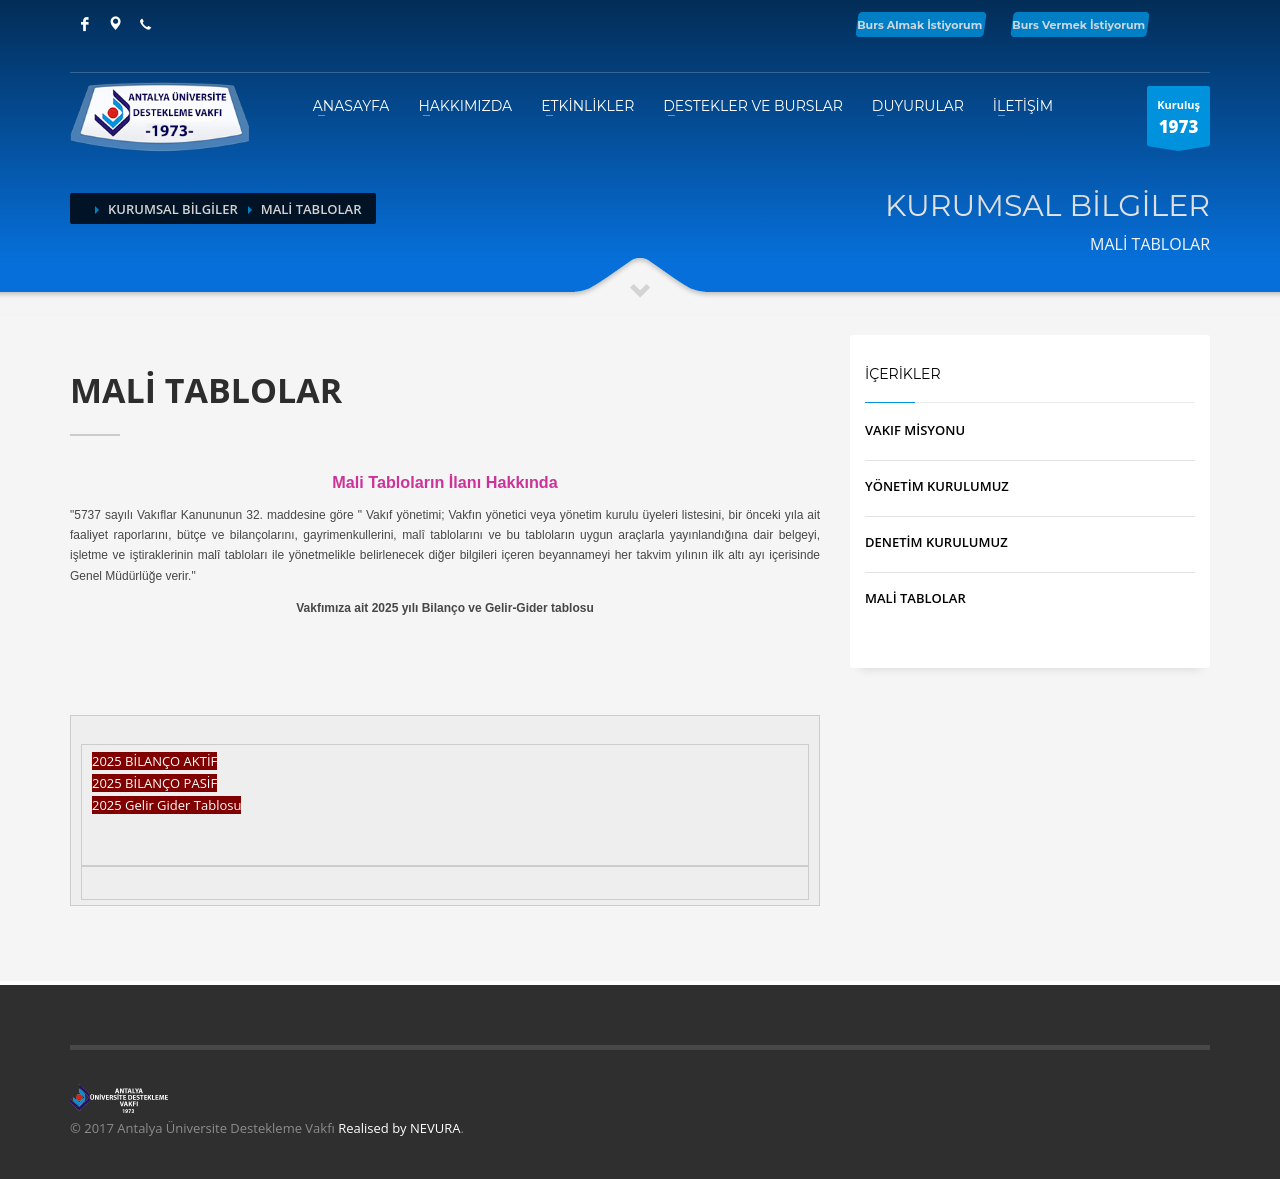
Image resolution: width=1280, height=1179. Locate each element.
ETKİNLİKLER (587, 106)
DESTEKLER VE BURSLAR (753, 106)
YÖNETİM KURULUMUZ (937, 486)
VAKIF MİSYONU (915, 430)
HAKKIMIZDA (465, 106)
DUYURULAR (918, 106)
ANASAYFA (351, 106)
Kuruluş (1178, 121)
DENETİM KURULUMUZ (936, 542)
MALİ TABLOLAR (915, 598)
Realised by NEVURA (399, 1128)
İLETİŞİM (1023, 106)
